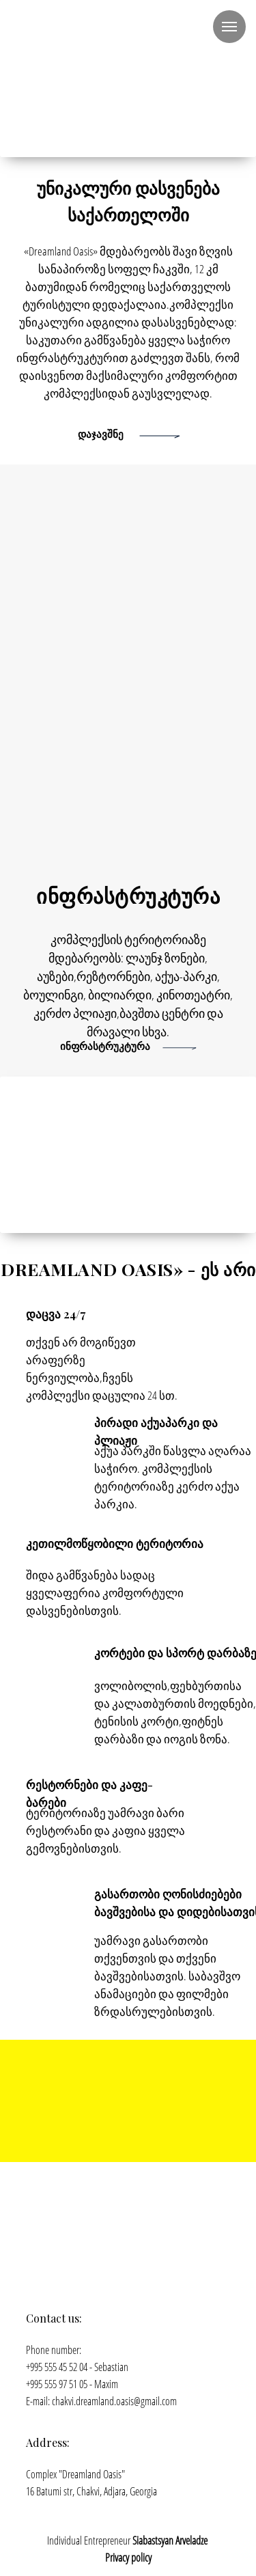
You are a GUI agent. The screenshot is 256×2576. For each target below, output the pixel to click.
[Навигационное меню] (229, 26)
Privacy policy (128, 2557)
